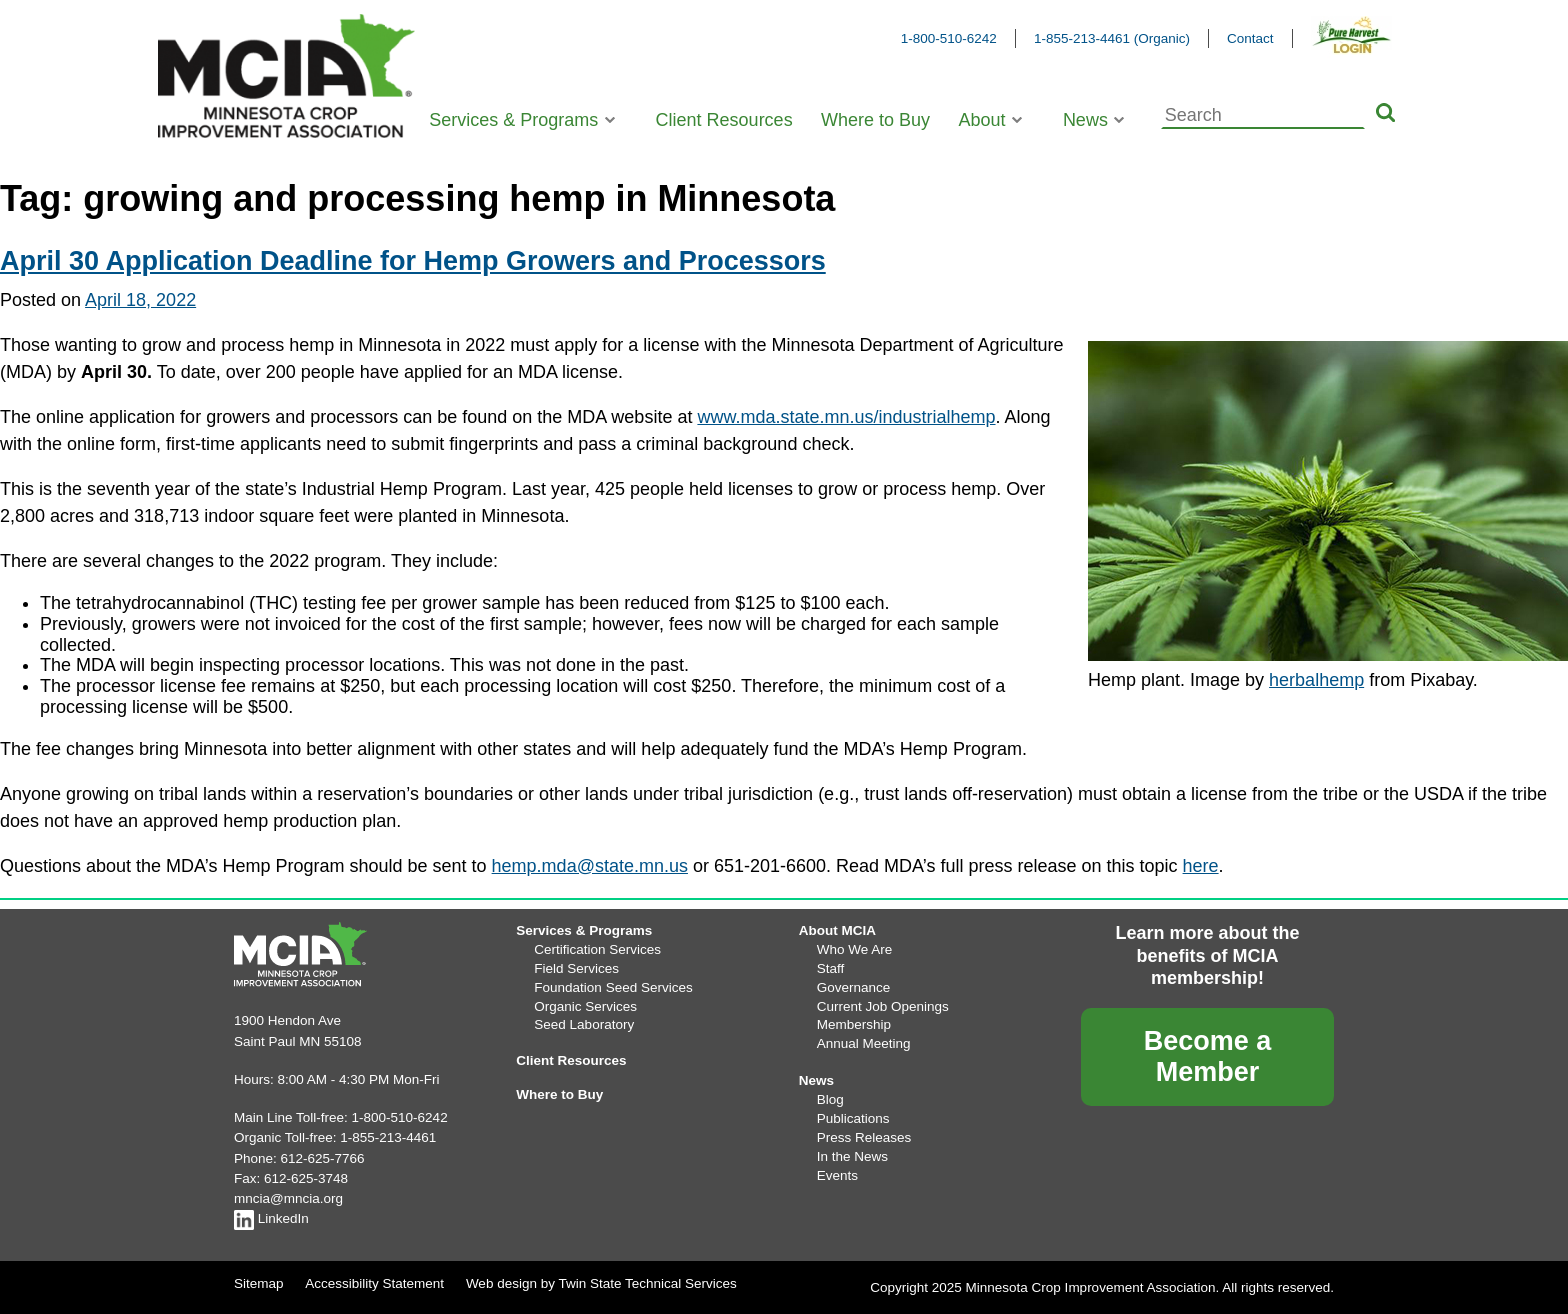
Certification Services (597, 949)
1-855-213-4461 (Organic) (1112, 38)
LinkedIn (271, 1218)
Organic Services (585, 1006)
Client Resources (724, 120)
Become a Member (1208, 1056)
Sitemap (259, 1283)
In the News (852, 1156)
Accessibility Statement (374, 1283)
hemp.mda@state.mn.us (590, 866)
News (1085, 120)
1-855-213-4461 (388, 1137)
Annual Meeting (864, 1043)
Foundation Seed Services (613, 987)
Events (837, 1175)
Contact (1250, 38)
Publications (853, 1118)
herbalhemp (1316, 680)
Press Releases (864, 1137)
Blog (830, 1099)
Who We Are (855, 949)
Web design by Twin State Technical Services (601, 1283)
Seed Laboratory (584, 1024)
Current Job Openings (883, 1006)
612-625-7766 (323, 1158)
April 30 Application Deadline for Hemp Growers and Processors (413, 261)
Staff (831, 968)
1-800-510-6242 (949, 38)
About (981, 120)
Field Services (576, 968)
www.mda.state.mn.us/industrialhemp (846, 417)
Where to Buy (875, 120)
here (1201, 866)
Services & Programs (513, 120)
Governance (854, 987)
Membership (854, 1024)
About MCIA (837, 930)
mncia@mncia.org (288, 1198)
